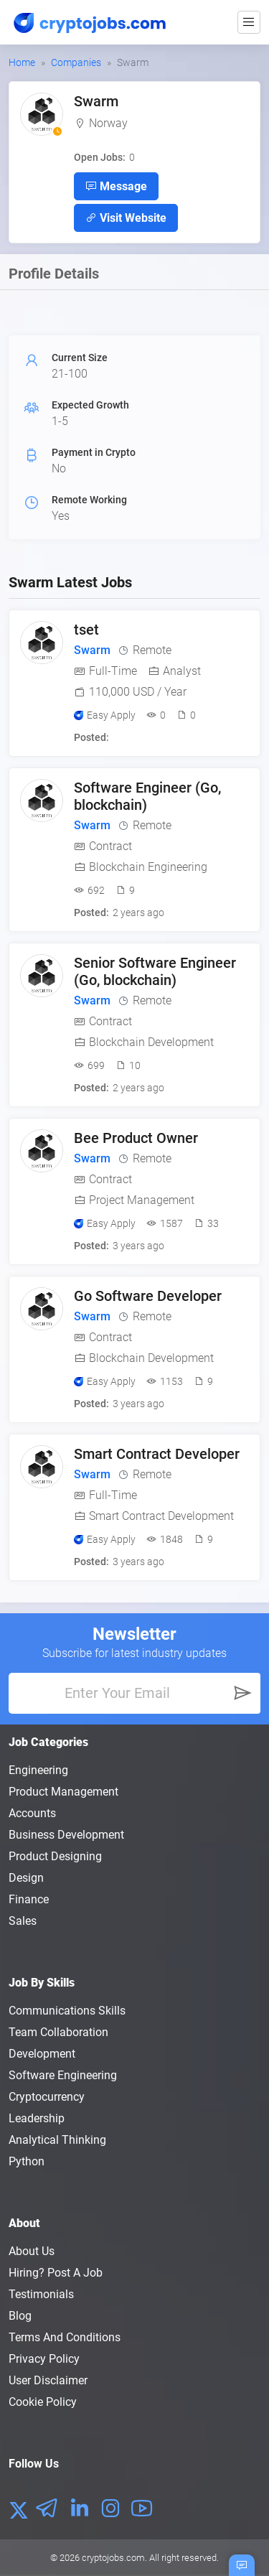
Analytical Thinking (57, 2140)
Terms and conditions (65, 2337)
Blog (20, 2316)
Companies (76, 62)
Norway (108, 123)
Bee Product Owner (136, 1138)
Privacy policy (44, 2359)
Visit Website (125, 217)
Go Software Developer (148, 1296)
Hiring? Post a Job (56, 2272)
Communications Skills (67, 2010)
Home (22, 62)
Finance (29, 1899)
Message (116, 186)
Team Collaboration (58, 2032)
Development (42, 2054)
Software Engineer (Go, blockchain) (147, 796)
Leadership (37, 2118)
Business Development (66, 1835)
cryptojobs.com (113, 2557)
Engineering (38, 1770)
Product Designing (55, 1856)
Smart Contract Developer (157, 1453)
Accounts (32, 1813)
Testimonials (41, 2294)
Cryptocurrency (47, 2097)
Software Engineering (63, 2075)
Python (26, 2161)
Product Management (63, 1791)
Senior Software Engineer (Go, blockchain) (155, 971)
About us (32, 2251)
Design (26, 1878)
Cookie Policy (43, 2402)
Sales (23, 1921)
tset (86, 629)
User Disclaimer (48, 2380)
